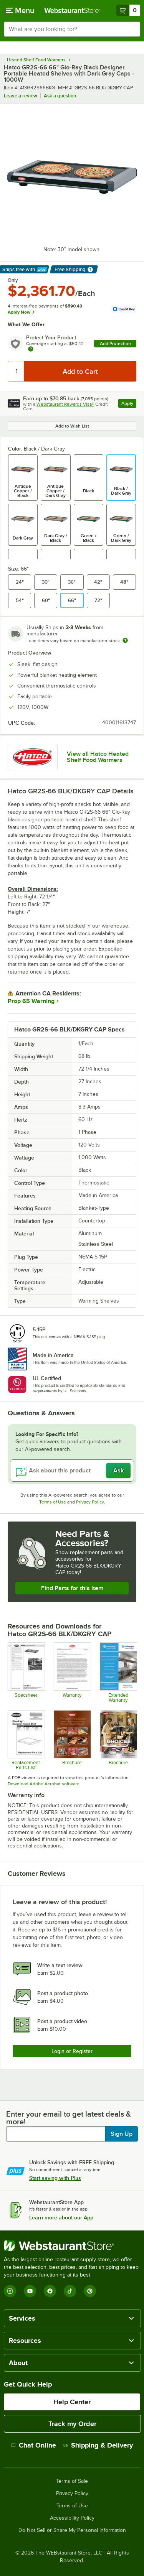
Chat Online (33, 2445)
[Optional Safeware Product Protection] (118, 1672)
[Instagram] (10, 2291)
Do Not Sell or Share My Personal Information (72, 2530)
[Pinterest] (90, 2291)
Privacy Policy (90, 1502)
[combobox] (72, 29)
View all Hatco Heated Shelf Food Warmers (98, 756)
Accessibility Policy (72, 2518)
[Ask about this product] (72, 1470)
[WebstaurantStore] (72, 2246)
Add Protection (115, 343)
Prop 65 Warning (31, 1001)
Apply (128, 404)
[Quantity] (16, 371)
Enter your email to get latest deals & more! (68, 2117)
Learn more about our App (61, 2217)
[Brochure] (72, 1740)
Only (13, 280)
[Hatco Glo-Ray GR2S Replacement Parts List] (26, 1740)
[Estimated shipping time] (125, 640)
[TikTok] (70, 2291)
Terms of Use (52, 1502)
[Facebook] (50, 2291)
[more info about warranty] (30, 349)
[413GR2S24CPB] (26, 1672)
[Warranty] (72, 1672)
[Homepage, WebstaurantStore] (72, 10)
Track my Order (72, 2424)
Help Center (72, 2402)
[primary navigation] (20, 10)
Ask (118, 1470)
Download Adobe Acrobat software (43, 1783)
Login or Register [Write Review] (72, 2051)
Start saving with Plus (55, 2178)
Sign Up (121, 2133)
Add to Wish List (72, 426)
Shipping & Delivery (98, 2445)
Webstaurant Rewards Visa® (65, 404)
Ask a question (60, 96)
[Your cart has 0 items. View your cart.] (128, 10)
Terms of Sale (72, 2481)
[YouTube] (30, 2291)
